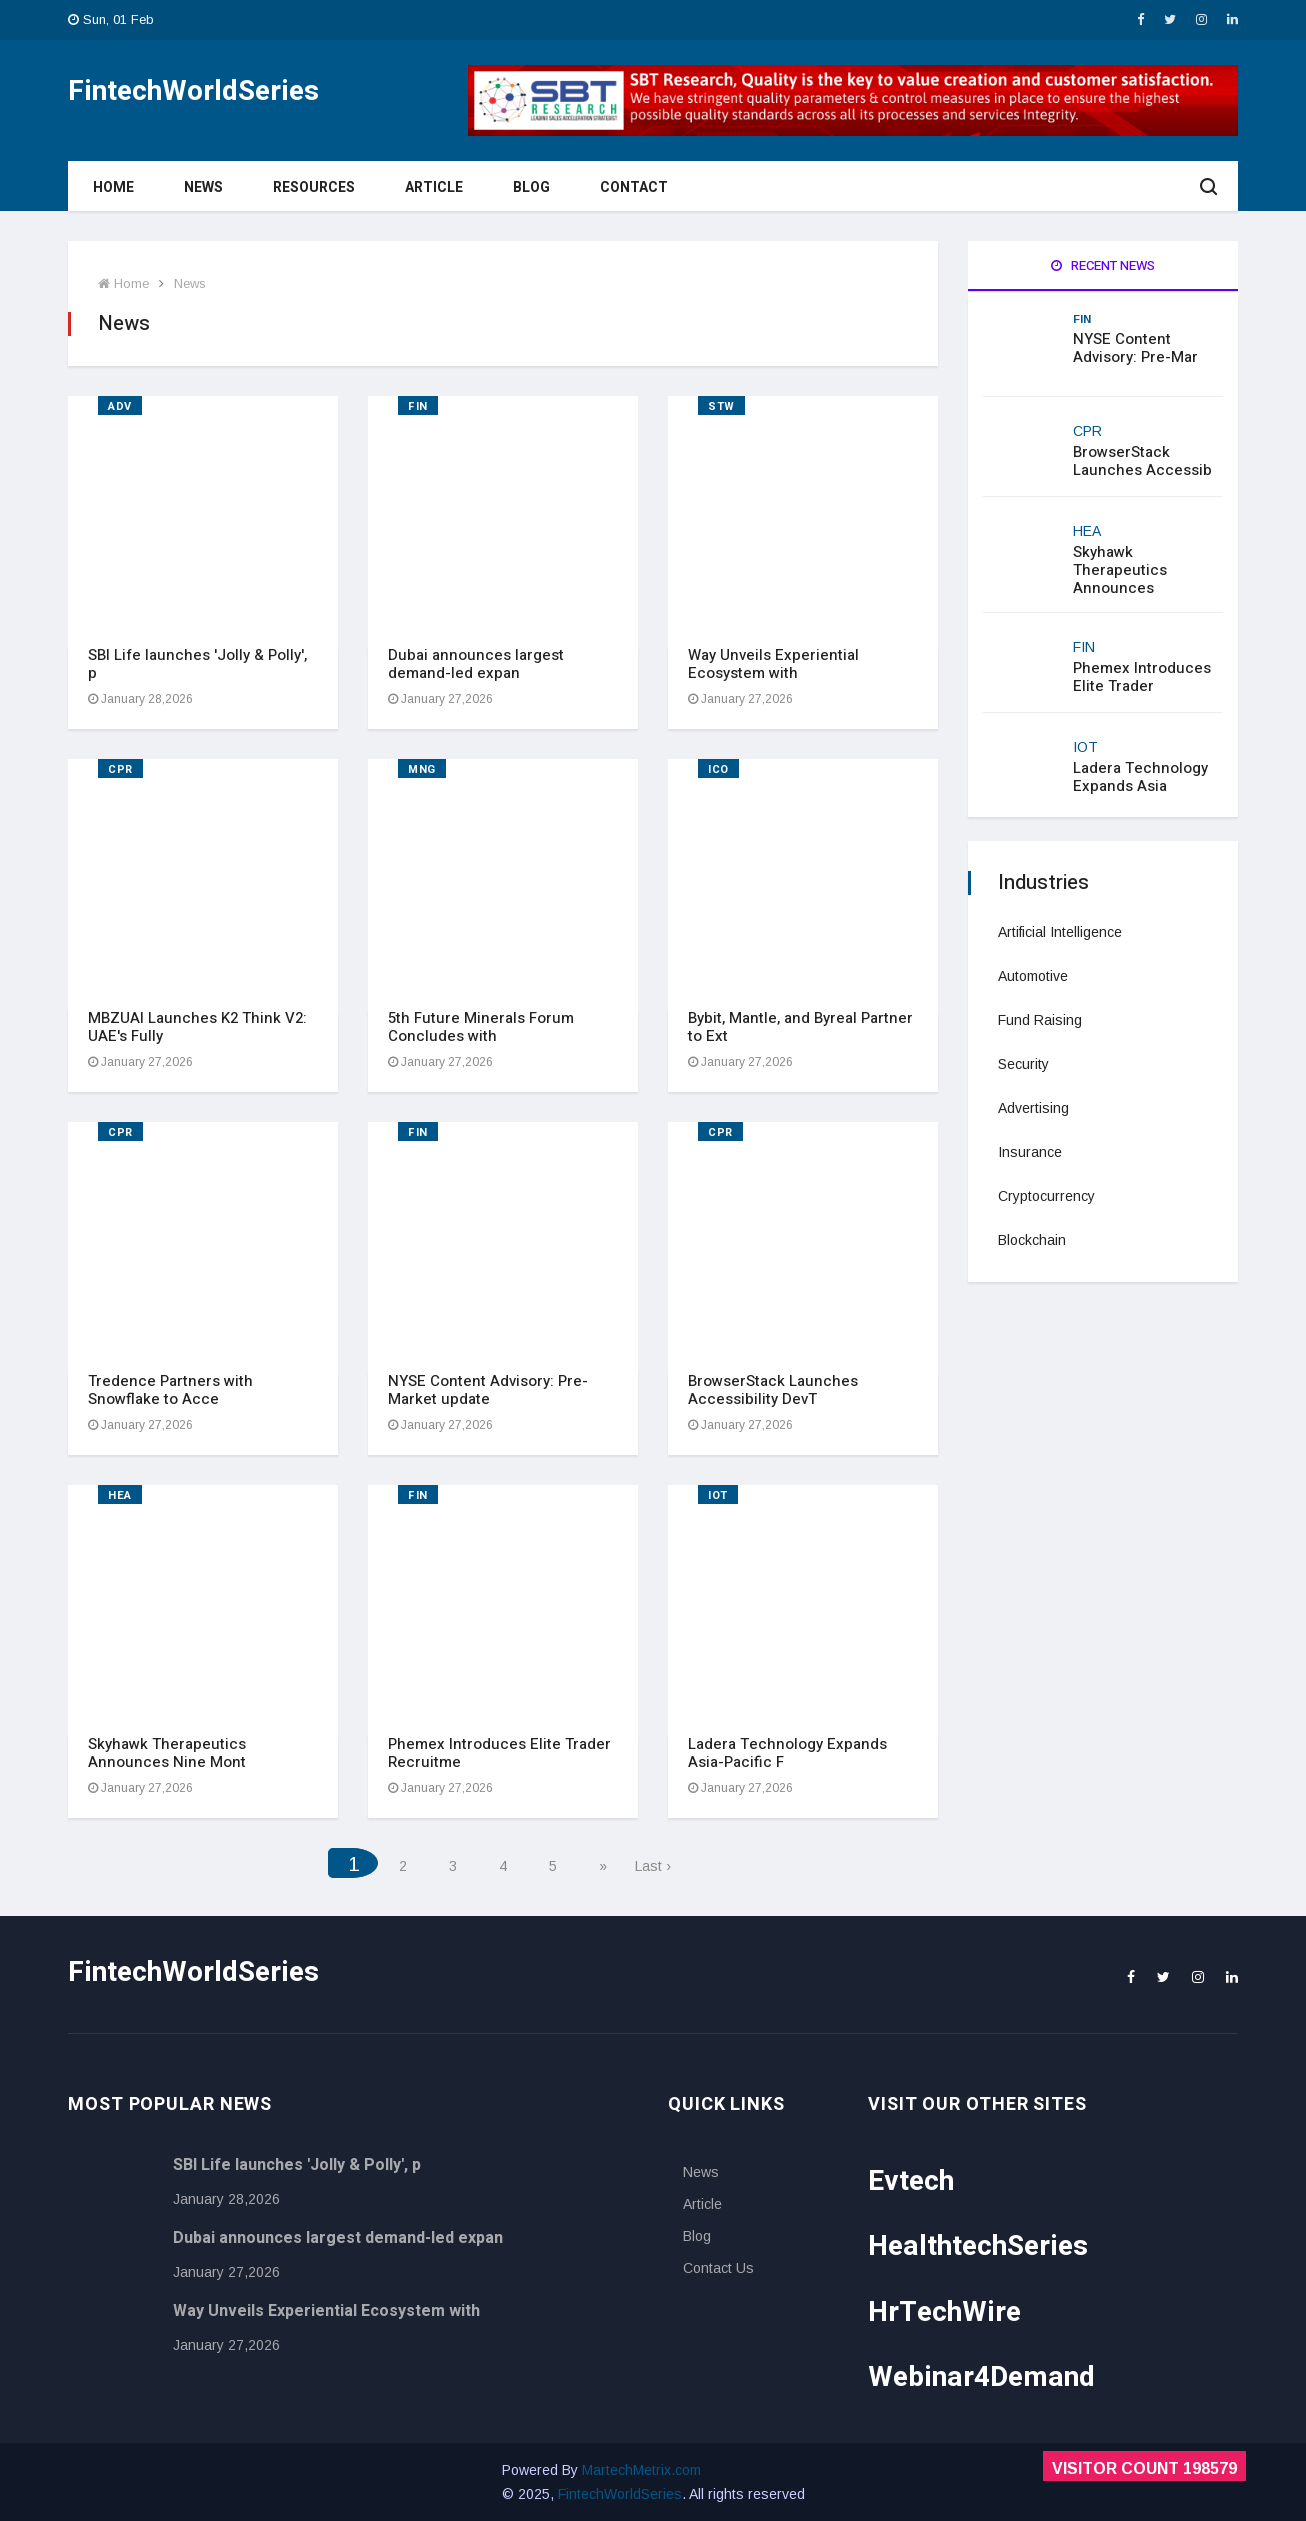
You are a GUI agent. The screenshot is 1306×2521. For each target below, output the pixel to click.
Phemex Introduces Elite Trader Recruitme (499, 1753)
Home (113, 187)
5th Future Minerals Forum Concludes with (481, 1027)
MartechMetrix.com (641, 2470)
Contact (634, 187)
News (203, 187)
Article (434, 187)
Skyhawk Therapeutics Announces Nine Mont (167, 1753)
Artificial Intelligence (1060, 932)
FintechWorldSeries (620, 2494)
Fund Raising (1040, 1020)
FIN (418, 406)
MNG (422, 769)
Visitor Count (1144, 2468)
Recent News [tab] (1103, 265)
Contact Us (718, 2268)
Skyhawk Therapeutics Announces (1120, 570)
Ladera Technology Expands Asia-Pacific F (787, 1753)
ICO (718, 769)
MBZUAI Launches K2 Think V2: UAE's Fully (197, 1027)
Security (1023, 1064)
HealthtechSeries (978, 2246)
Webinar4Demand (981, 2377)
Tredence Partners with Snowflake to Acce (170, 1390)
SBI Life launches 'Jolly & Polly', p (197, 664)
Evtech (911, 2181)
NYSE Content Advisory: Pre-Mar (1135, 348)
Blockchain (1032, 1240)
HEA (120, 1495)
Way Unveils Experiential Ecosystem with (773, 664)
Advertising (1033, 1108)
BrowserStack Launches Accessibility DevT (773, 1390)
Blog (531, 187)
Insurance (1030, 1152)
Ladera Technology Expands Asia (1140, 777)
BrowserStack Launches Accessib (1142, 461)
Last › (653, 1866)
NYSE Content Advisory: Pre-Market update (488, 1390)
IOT (718, 1495)
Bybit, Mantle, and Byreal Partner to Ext (800, 1027)
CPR (120, 769)
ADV (120, 406)
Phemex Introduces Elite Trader (1142, 677)
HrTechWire (944, 2312)
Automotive (1033, 976)
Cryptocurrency (1046, 1196)
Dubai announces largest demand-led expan (476, 664)
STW (721, 406)
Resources (314, 187)
